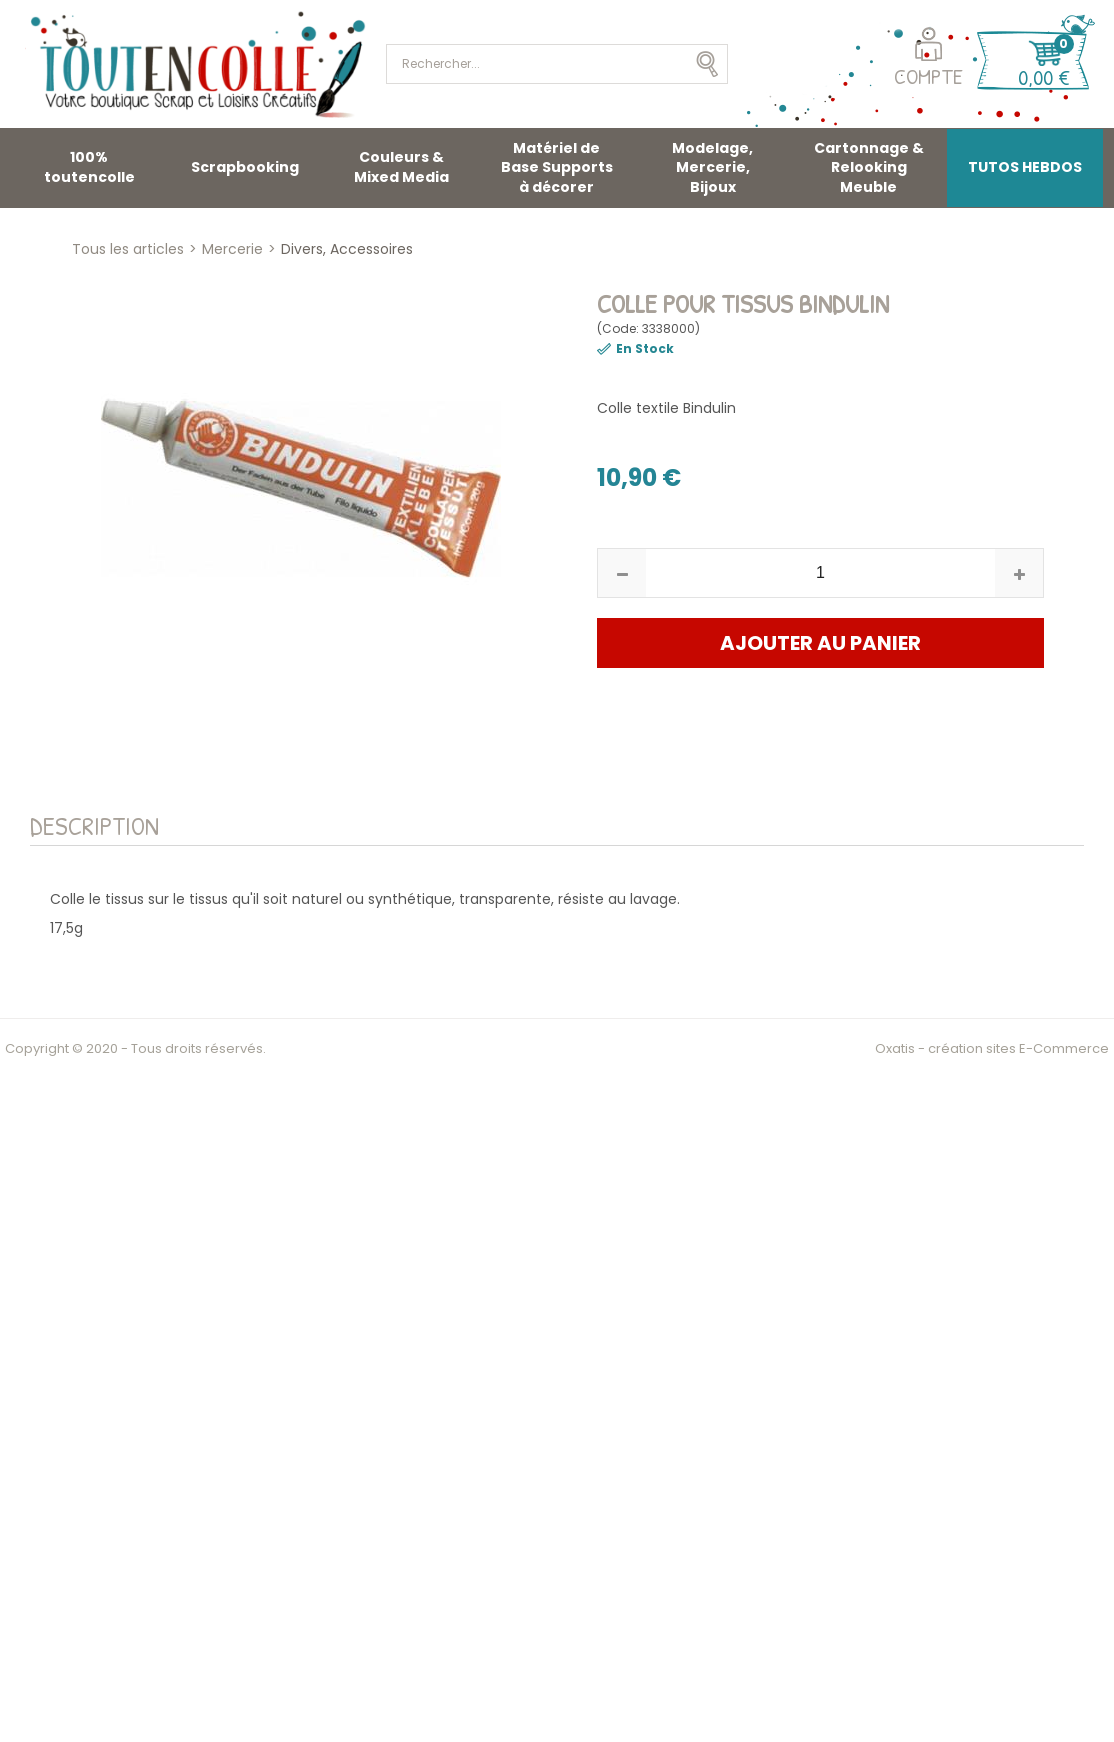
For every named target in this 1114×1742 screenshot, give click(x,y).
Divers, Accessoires (347, 249)
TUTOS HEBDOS (1025, 167)
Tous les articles (128, 249)
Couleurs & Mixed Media (401, 167)
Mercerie (232, 249)
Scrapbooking (245, 167)
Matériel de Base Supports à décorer (557, 167)
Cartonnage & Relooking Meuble (869, 167)
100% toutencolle (89, 167)
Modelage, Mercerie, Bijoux (712, 167)
